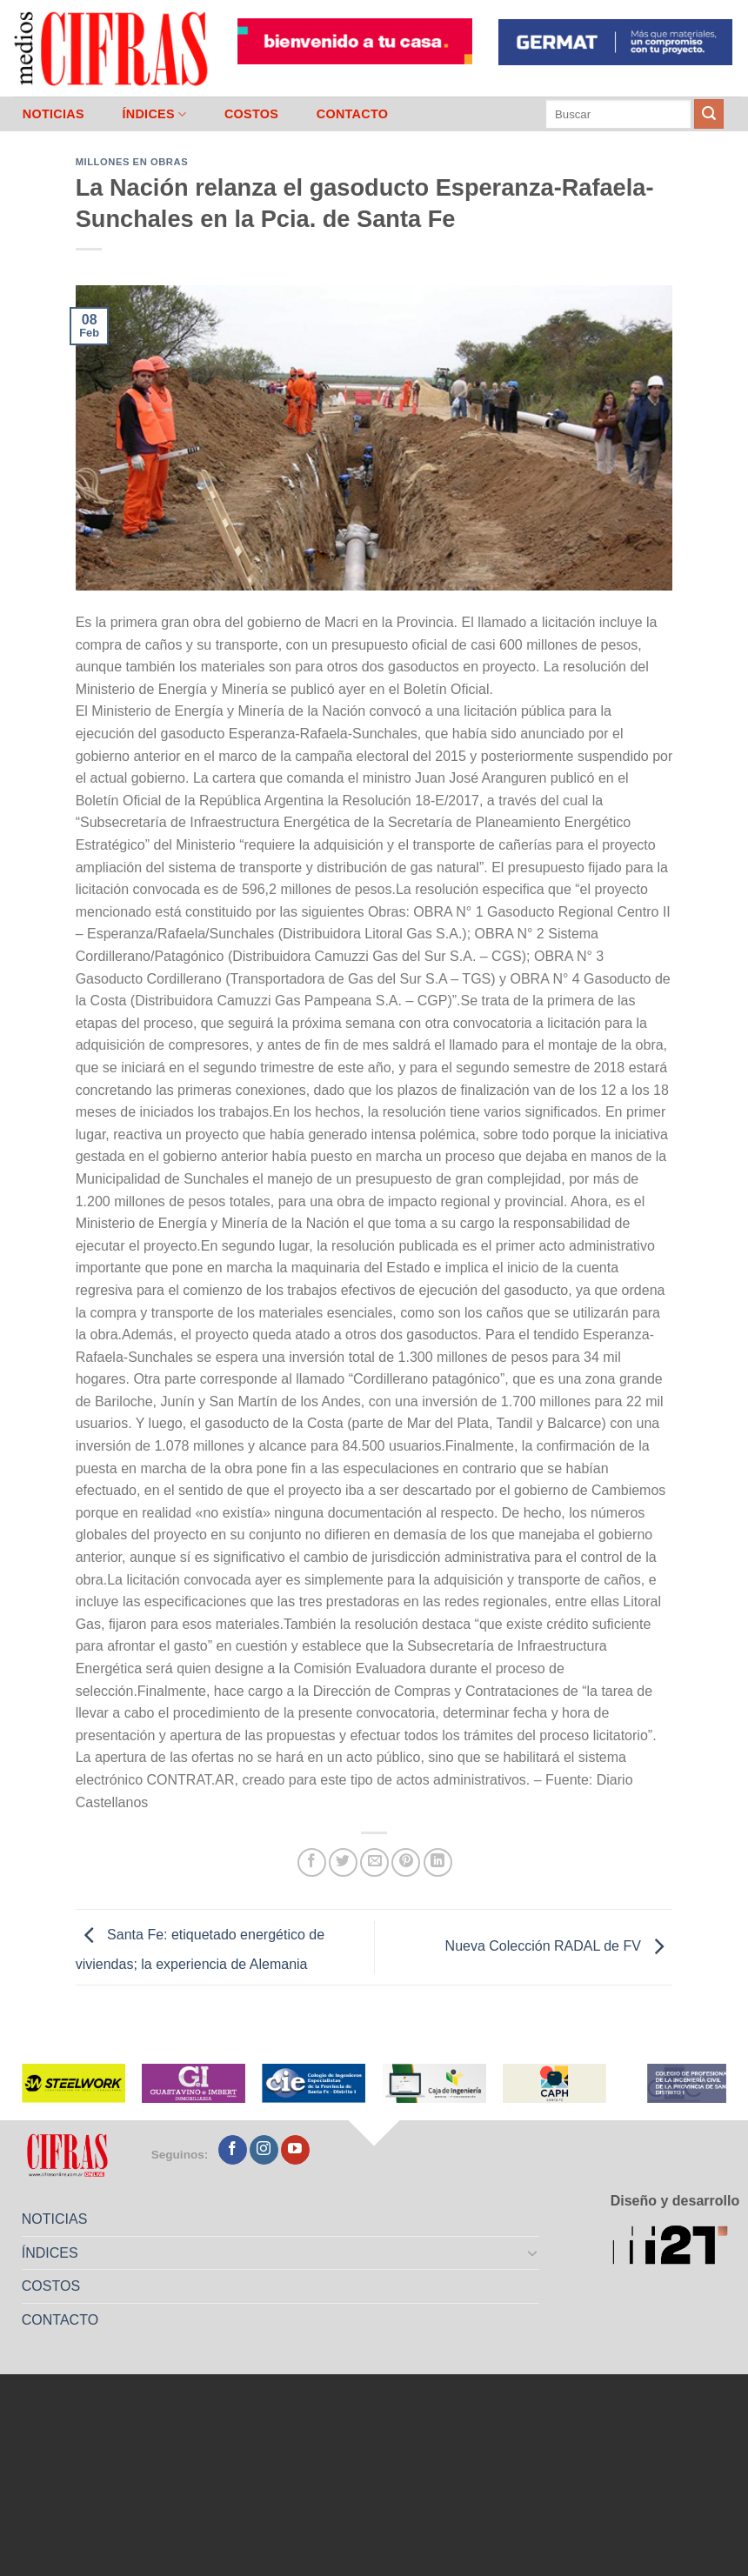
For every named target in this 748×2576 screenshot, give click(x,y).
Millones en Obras (132, 162)
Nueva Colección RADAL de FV (559, 1946)
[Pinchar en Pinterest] (405, 1862)
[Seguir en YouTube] (295, 2150)
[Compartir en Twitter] (343, 1862)
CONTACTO (353, 114)
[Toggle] (533, 2252)
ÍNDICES (154, 114)
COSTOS (251, 114)
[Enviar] (709, 114)
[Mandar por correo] (374, 1862)
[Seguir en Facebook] (232, 2150)
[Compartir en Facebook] (311, 1862)
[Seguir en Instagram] (264, 2150)
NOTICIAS (53, 114)
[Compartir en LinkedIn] (438, 1862)
